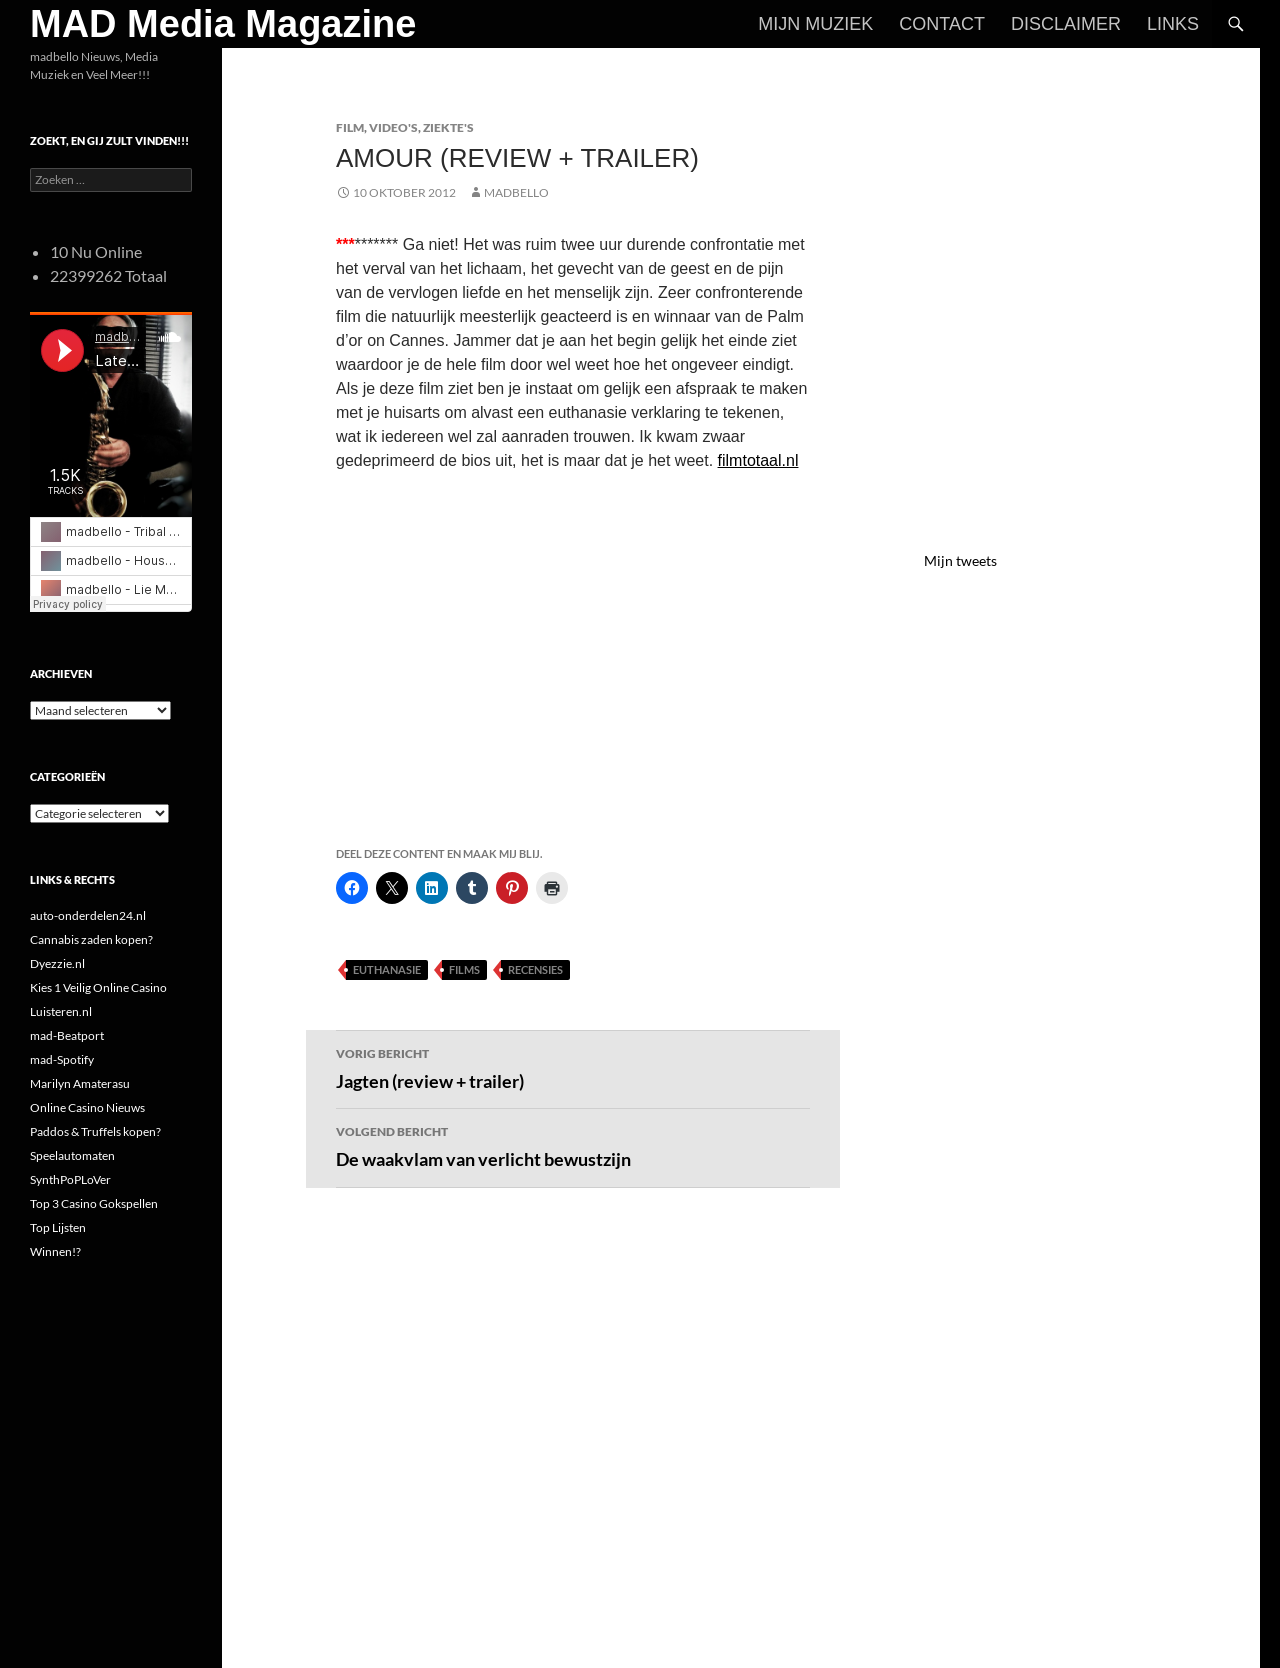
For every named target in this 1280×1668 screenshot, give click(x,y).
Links (1173, 24)
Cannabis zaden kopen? (91, 939)
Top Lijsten (58, 1227)
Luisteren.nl (61, 1011)
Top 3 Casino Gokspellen (94, 1203)
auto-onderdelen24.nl (88, 915)
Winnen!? (55, 1251)
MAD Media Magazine (223, 24)
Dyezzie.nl (57, 963)
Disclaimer (1066, 24)
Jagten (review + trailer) (573, 1067)
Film (350, 127)
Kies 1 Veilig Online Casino (98, 987)
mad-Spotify (62, 1059)
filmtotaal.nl (758, 460)
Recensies (535, 969)
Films (464, 969)
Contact (942, 24)
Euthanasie (387, 969)
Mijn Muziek (815, 24)
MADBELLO (516, 192)
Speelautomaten (72, 1155)
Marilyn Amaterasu (80, 1083)
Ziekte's (448, 127)
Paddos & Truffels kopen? (95, 1131)
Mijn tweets (960, 560)
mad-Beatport (67, 1035)
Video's (393, 127)
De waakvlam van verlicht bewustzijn (573, 1145)
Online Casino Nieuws (87, 1107)
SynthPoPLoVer (70, 1179)
